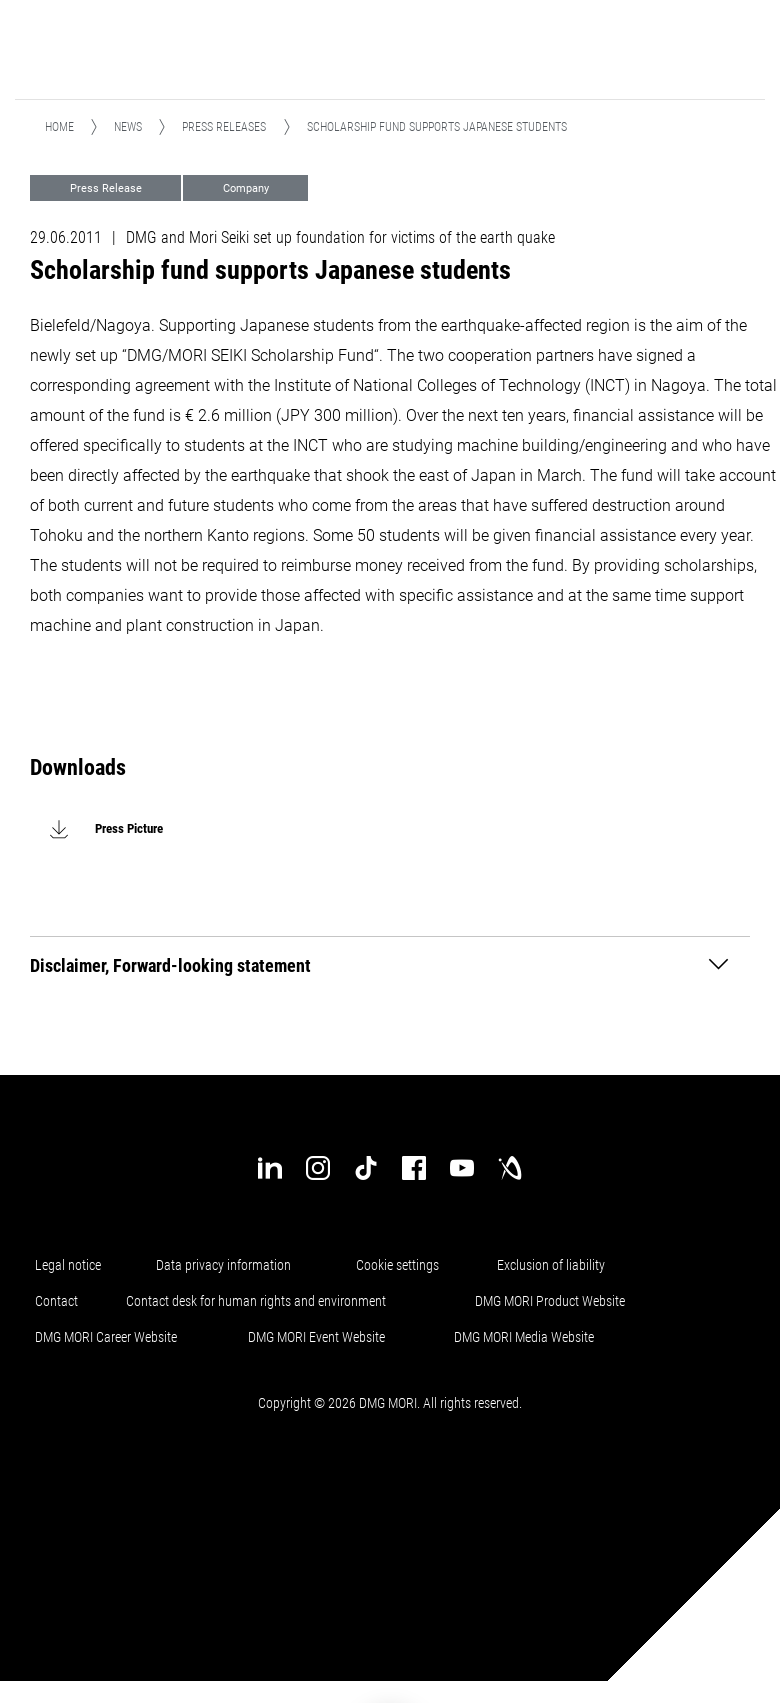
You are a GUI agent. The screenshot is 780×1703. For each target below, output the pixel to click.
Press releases (224, 127)
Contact (56, 1301)
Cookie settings (400, 1265)
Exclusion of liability (551, 1265)
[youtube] (462, 1168)
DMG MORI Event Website (316, 1337)
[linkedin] (270, 1168)
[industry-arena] (510, 1168)
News (128, 127)
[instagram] (318, 1168)
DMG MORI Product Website (550, 1301)
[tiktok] (366, 1168)
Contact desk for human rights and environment (256, 1301)
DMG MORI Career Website (106, 1337)
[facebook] (414, 1168)
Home (59, 127)
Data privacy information (223, 1265)
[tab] (390, 965)
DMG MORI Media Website (524, 1337)
